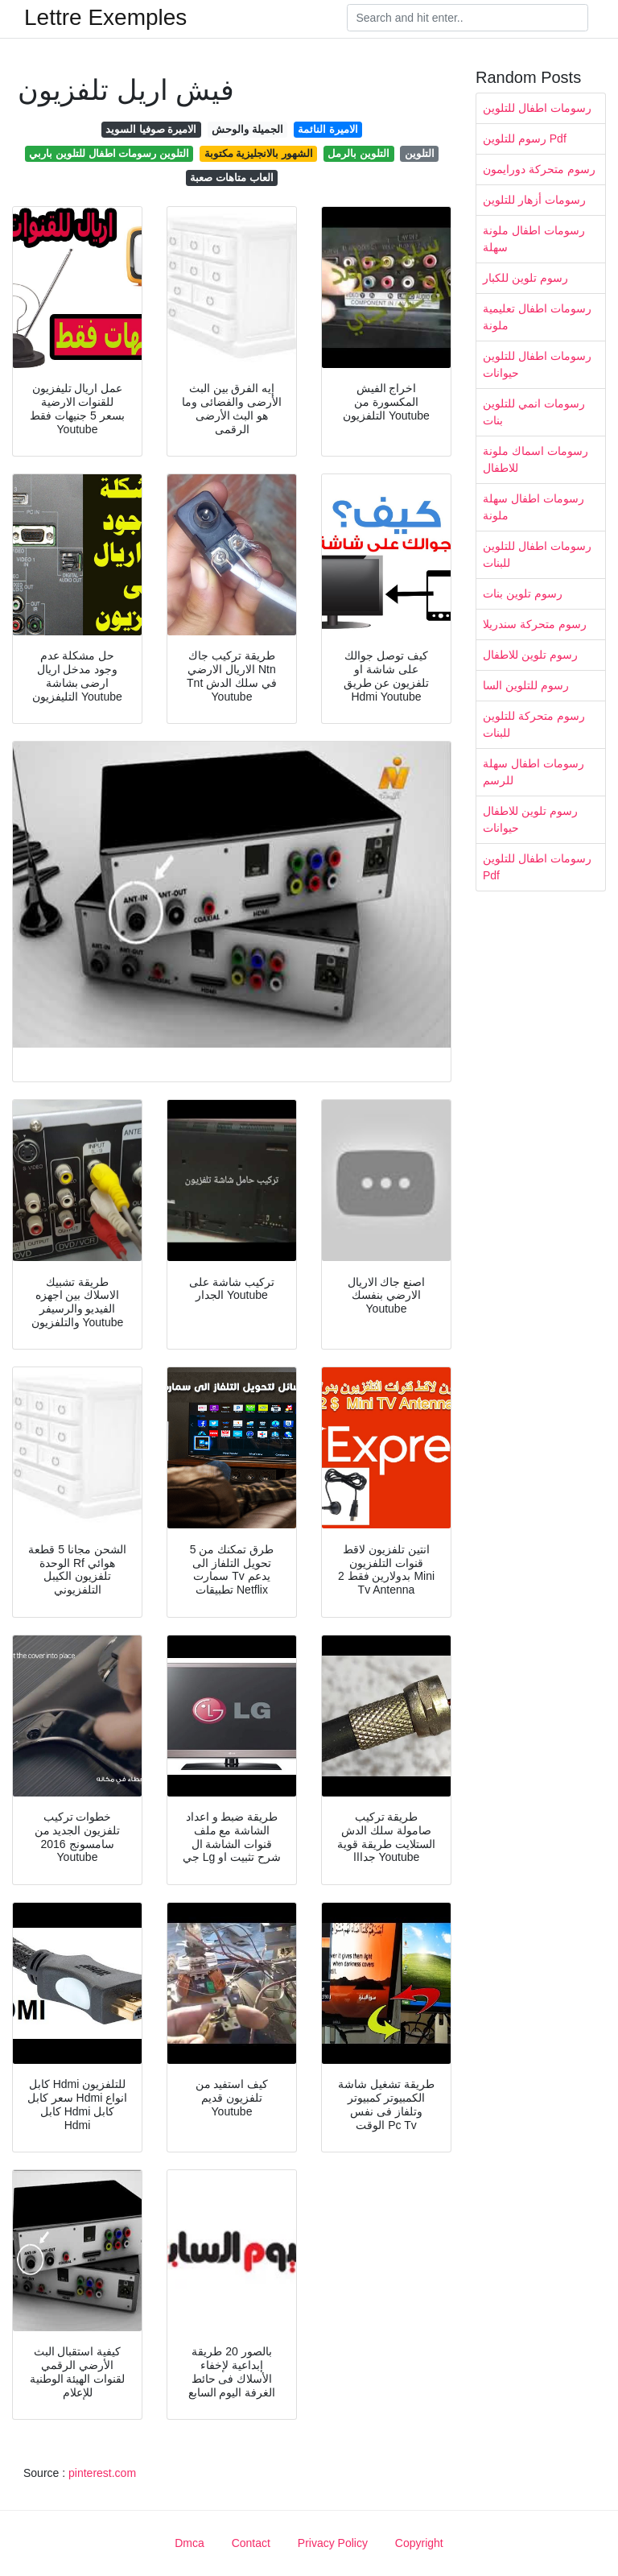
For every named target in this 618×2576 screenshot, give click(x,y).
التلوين (420, 153)
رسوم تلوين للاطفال (530, 654)
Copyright (419, 2543)
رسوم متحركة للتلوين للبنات (534, 724)
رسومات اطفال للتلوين (537, 107)
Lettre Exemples (105, 17)
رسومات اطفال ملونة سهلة (534, 239)
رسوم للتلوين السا (526, 685)
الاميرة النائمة (328, 129)
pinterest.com (102, 2472)
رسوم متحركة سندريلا (535, 624)
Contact (251, 2543)
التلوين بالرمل (358, 153)
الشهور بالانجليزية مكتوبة (258, 153)
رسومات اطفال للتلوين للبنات (537, 554)
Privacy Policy (333, 2543)
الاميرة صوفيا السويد (150, 129)
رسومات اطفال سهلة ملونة (533, 507)
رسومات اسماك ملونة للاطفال (535, 459)
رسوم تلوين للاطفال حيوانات (530, 819)
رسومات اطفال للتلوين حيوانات (537, 364)
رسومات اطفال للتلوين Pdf (537, 867)
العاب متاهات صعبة (231, 178)
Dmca (189, 2543)
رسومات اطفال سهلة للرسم (533, 772)
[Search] (467, 17)
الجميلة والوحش (247, 129)
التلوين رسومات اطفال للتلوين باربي (109, 153)
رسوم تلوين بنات (522, 593)
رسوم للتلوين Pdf (524, 138)
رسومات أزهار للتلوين (534, 199)
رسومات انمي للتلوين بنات (534, 412)
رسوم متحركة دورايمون (539, 169)
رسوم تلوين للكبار (525, 277)
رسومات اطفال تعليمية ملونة (537, 317)
